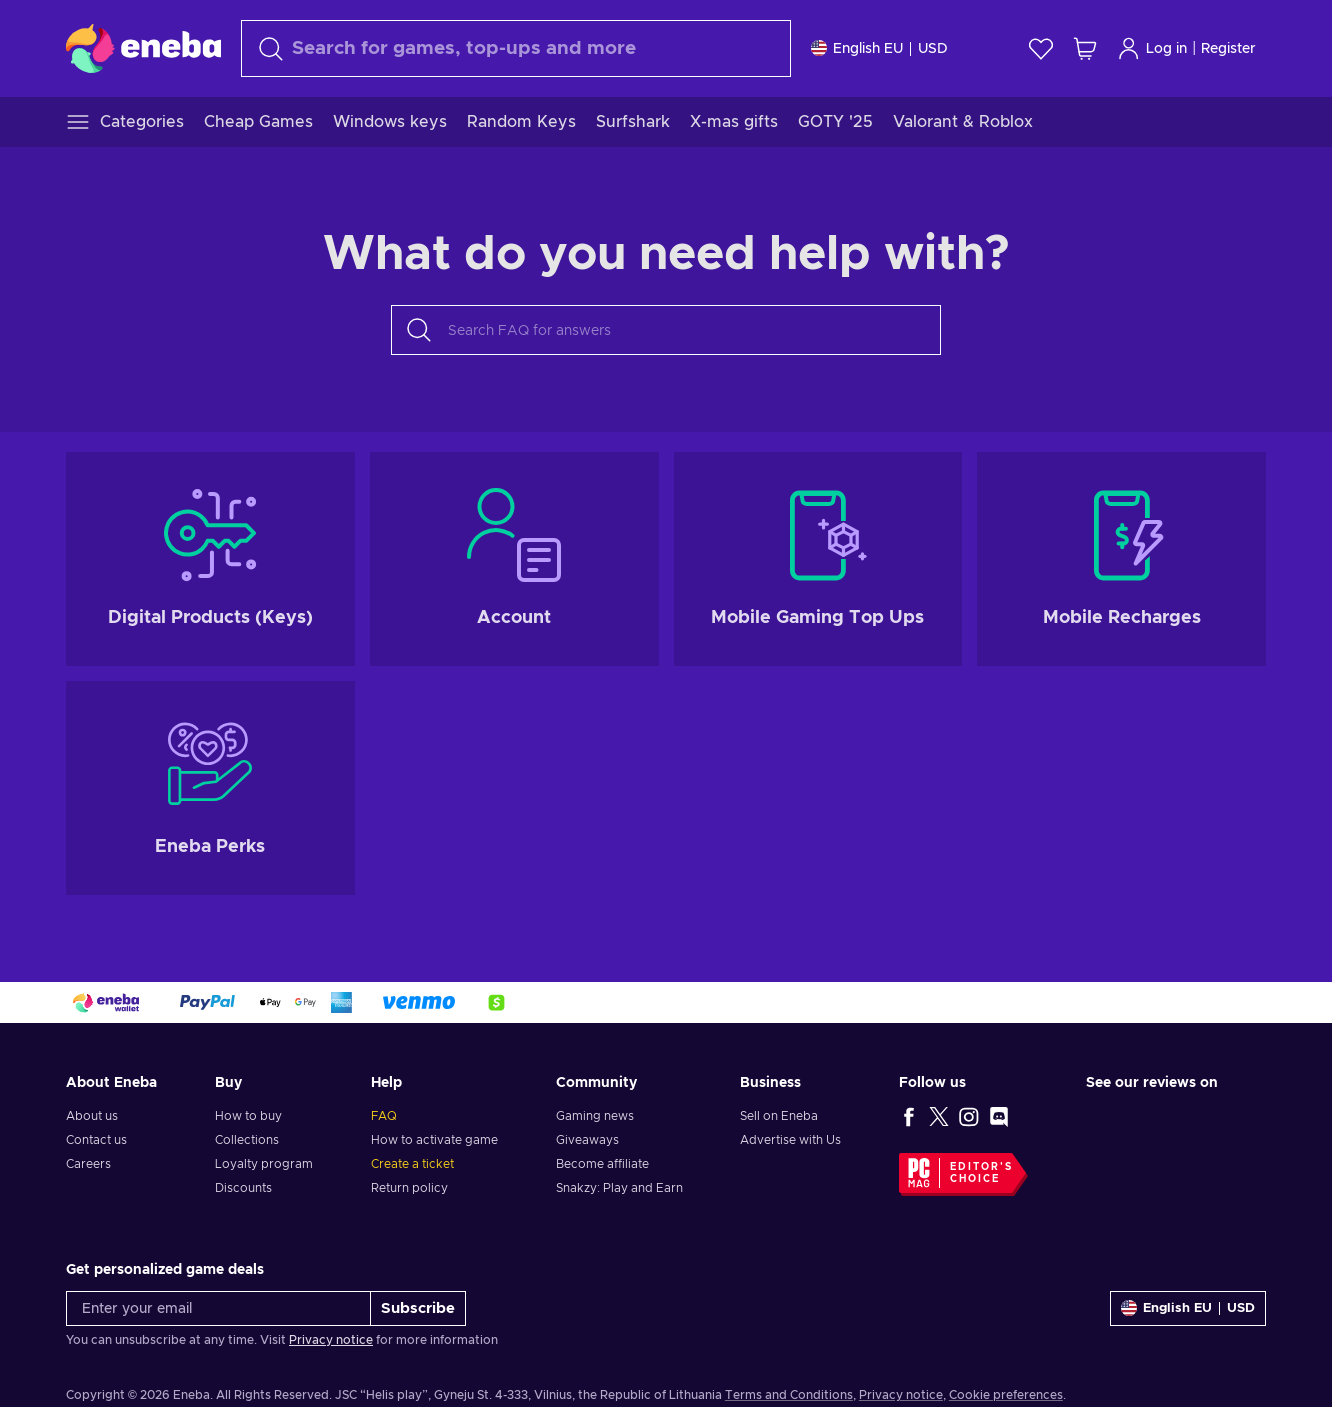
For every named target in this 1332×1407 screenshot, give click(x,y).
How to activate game (434, 1140)
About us (92, 1116)
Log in (1152, 48)
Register (1228, 49)
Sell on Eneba (779, 1116)
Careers (88, 1164)
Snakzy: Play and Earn (619, 1188)
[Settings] (879, 48)
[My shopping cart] (1085, 48)
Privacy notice (331, 1340)
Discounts (243, 1188)
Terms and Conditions (789, 1395)
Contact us (96, 1140)
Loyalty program (264, 1164)
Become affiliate (602, 1164)
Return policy (409, 1188)
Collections (247, 1140)
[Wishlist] (1041, 48)
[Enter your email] (218, 1308)
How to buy (248, 1116)
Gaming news (595, 1116)
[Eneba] (143, 48)
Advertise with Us (790, 1140)
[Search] (516, 48)
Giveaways (587, 1140)
